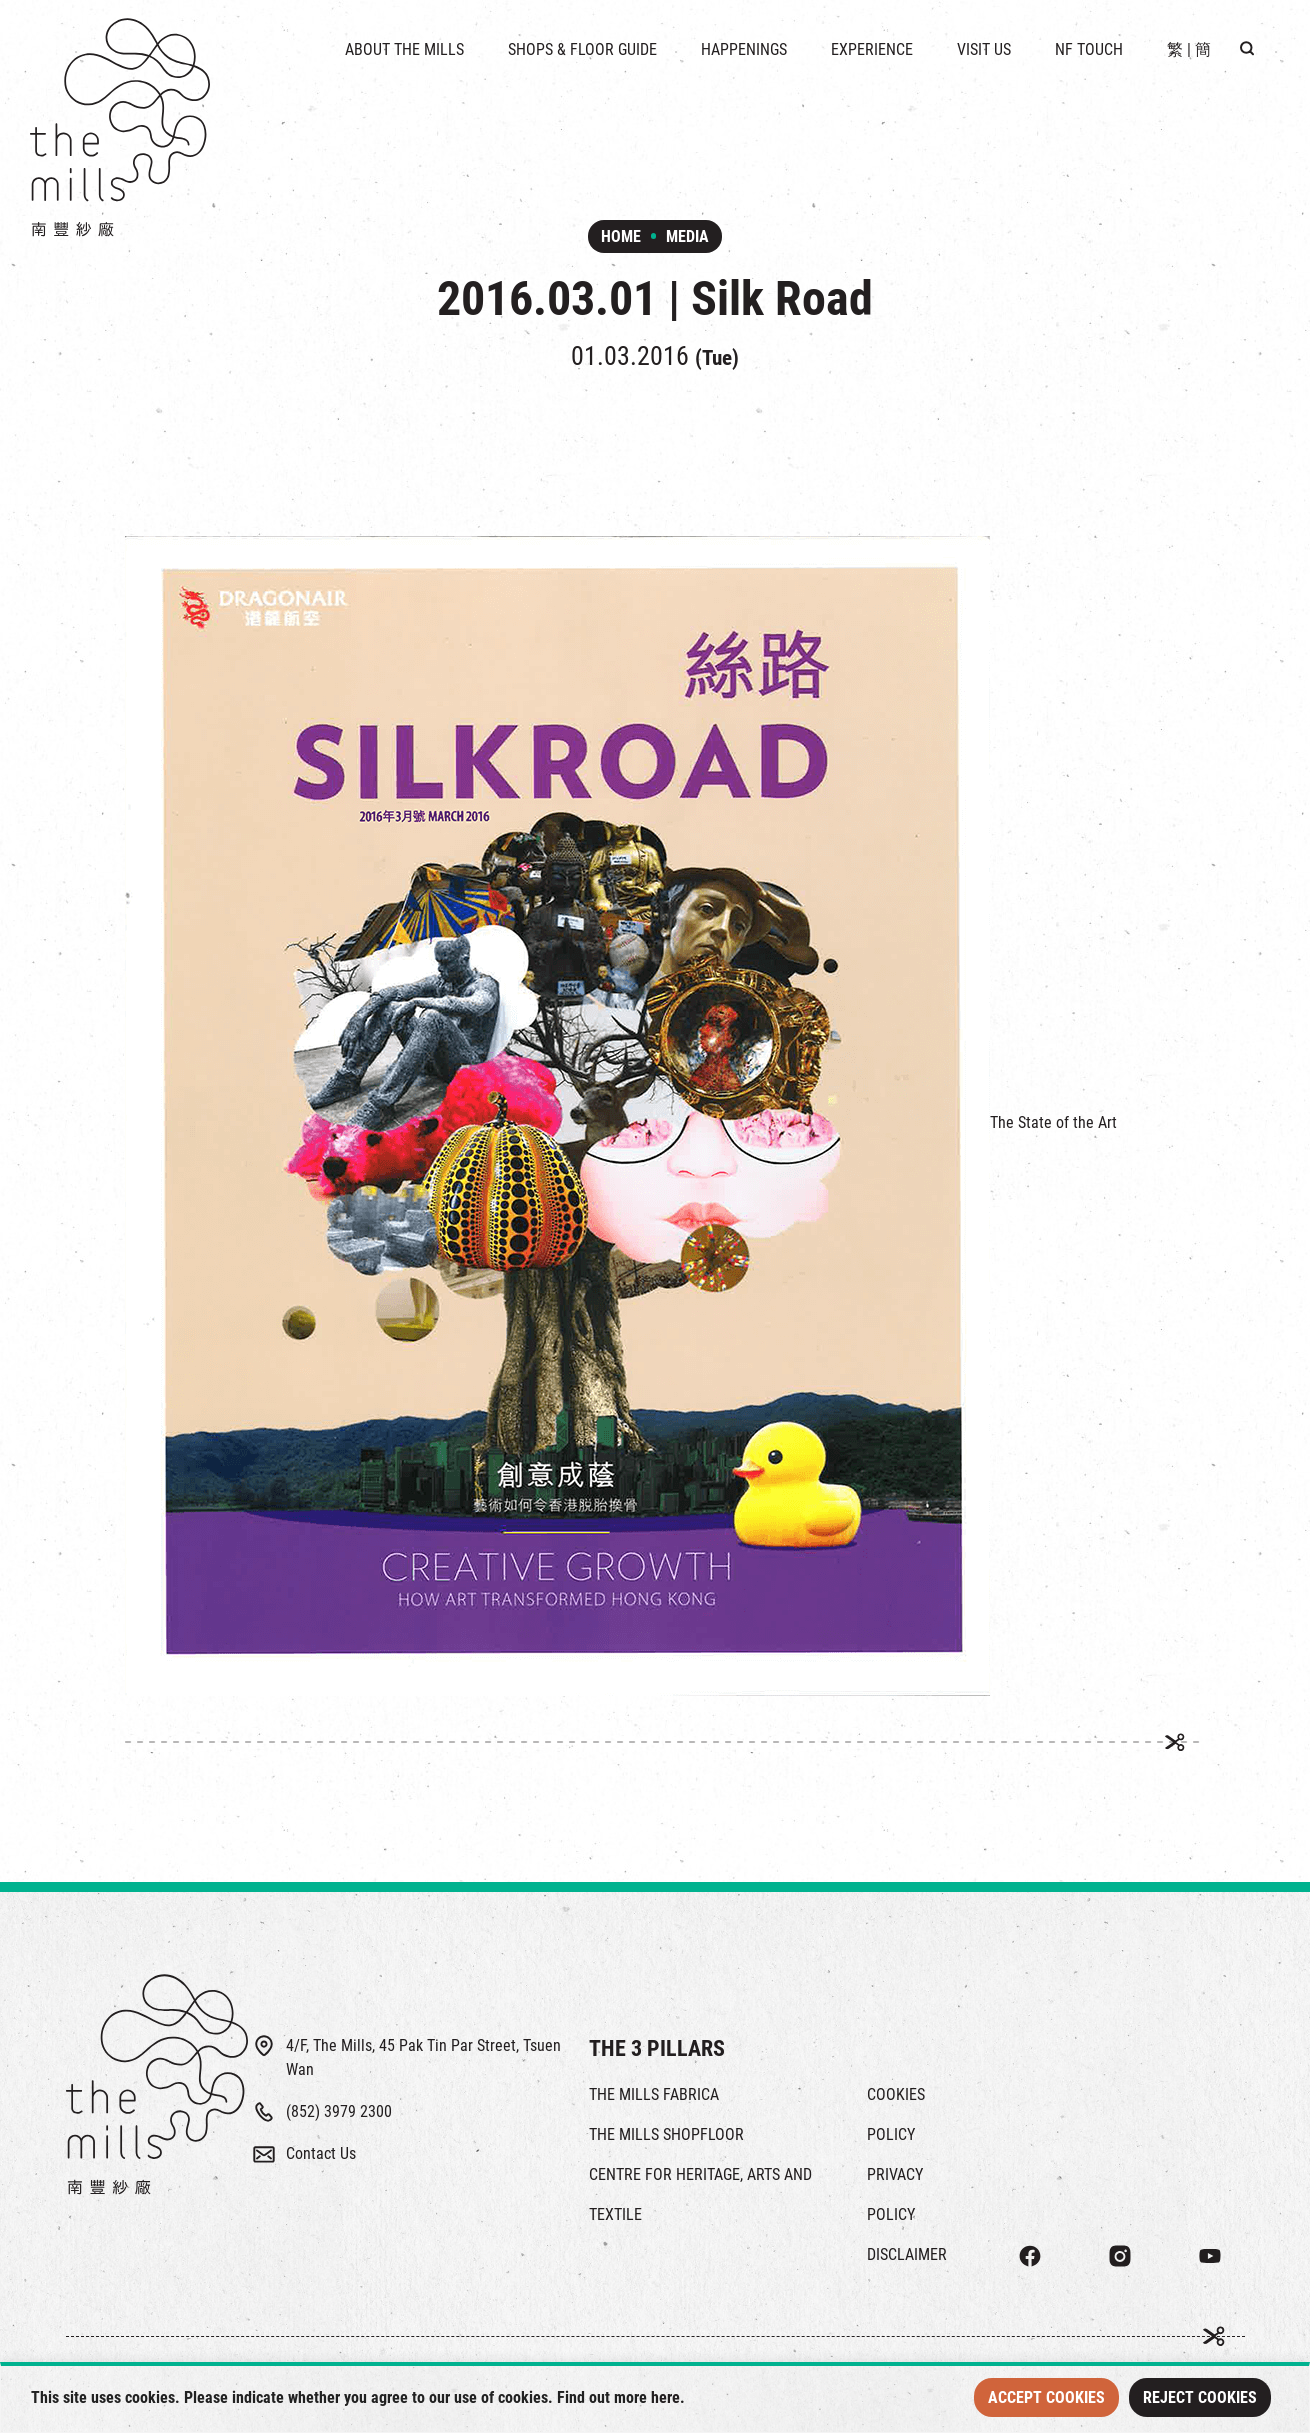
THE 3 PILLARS (657, 2048)
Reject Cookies (1200, 2397)
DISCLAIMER (907, 2254)
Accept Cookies (1046, 2397)
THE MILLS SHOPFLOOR (666, 2134)
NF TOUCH (1089, 49)
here (665, 2397)
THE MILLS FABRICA (654, 2094)
